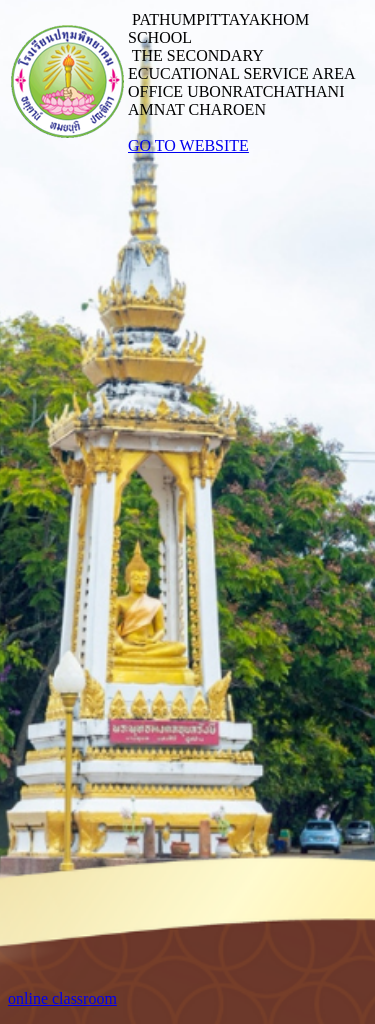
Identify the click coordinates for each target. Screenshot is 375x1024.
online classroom (62, 998)
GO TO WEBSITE (188, 145)
